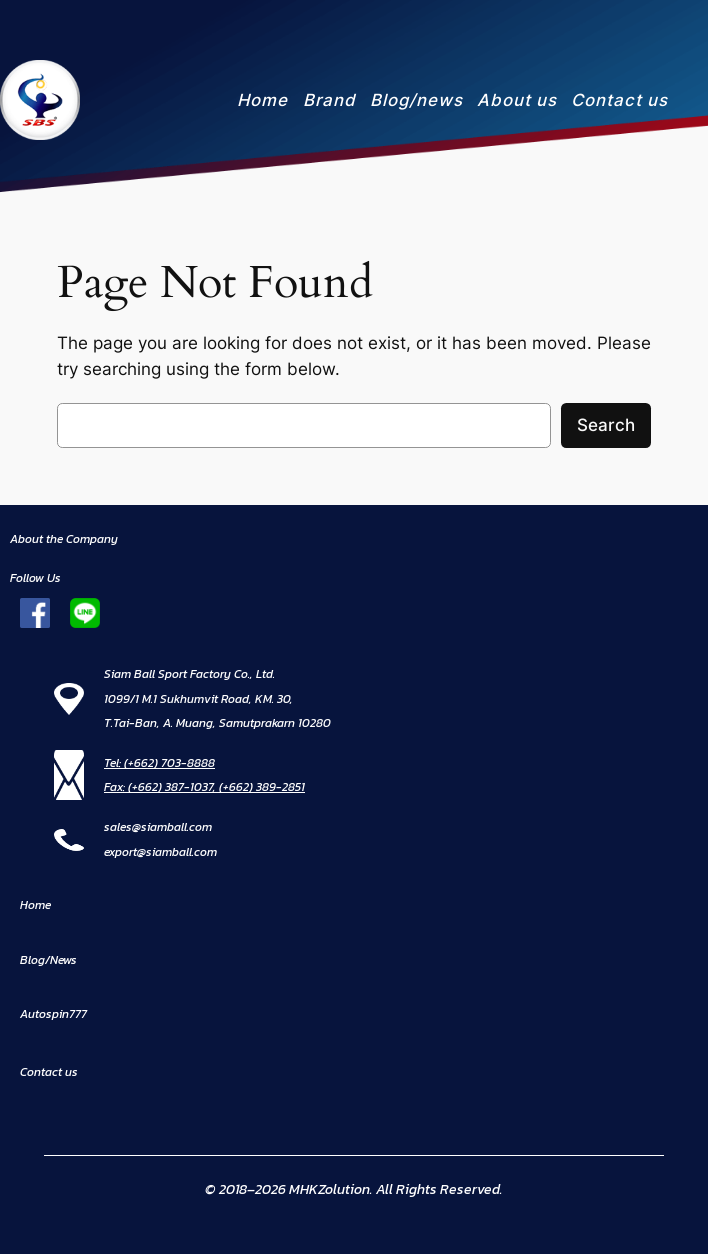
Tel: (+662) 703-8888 (159, 763)
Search (606, 425)
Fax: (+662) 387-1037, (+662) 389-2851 (204, 787)
